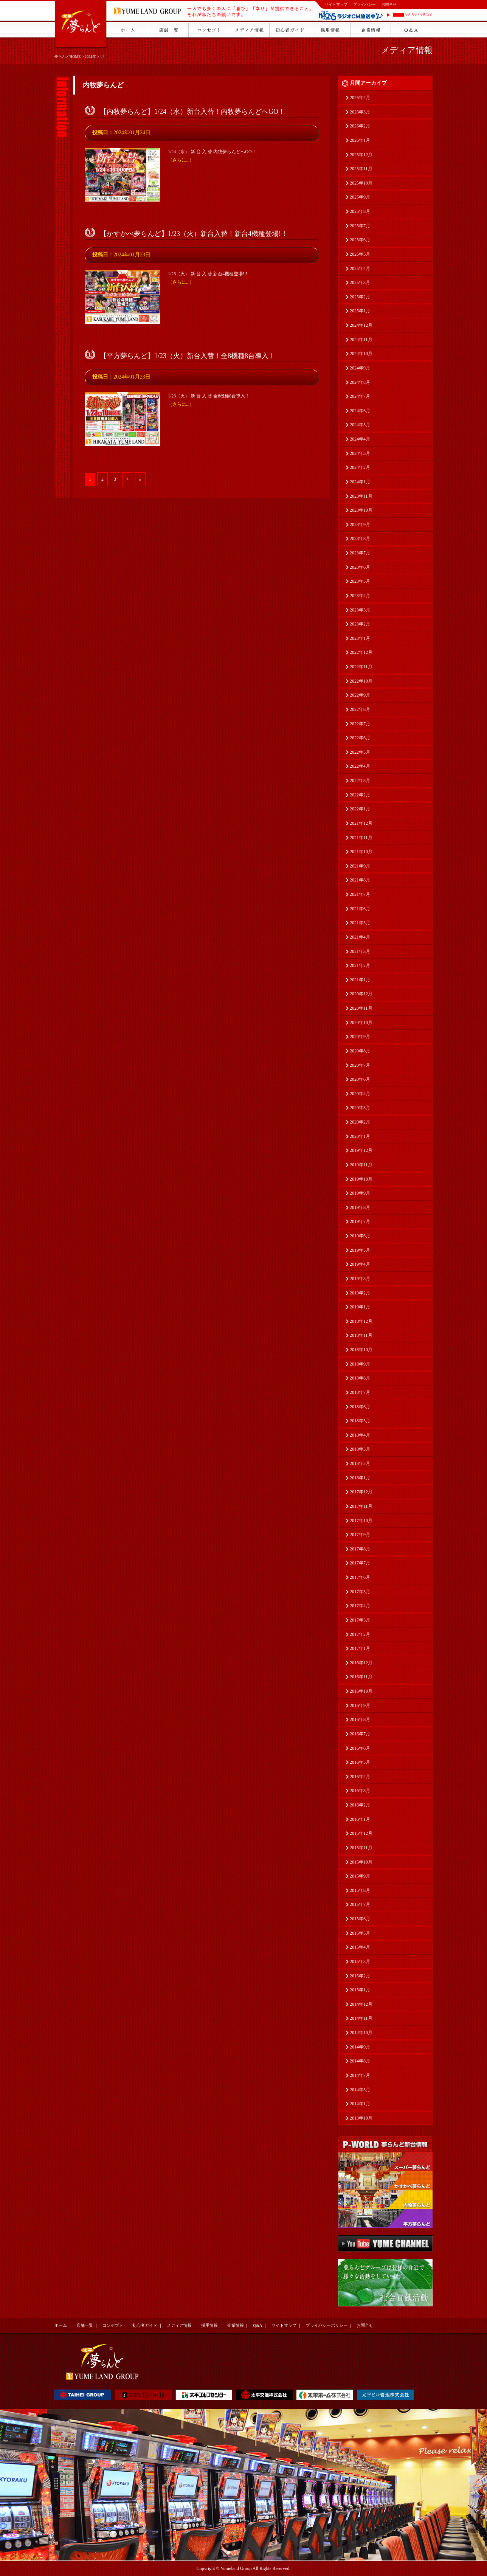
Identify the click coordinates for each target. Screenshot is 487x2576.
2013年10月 (361, 2118)
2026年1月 (360, 140)
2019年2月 (360, 1293)
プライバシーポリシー (326, 2325)
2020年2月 (360, 1122)
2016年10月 (361, 1691)
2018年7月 (360, 1392)
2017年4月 (360, 1605)
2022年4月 (360, 766)
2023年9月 (360, 524)
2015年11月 (361, 1847)
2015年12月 (361, 1833)
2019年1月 (360, 1307)
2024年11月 (361, 339)
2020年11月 (361, 1008)
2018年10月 (361, 1349)
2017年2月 (360, 1634)
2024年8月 (360, 382)
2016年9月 (360, 1705)
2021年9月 (360, 866)
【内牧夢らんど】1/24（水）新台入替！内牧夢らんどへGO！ (192, 111)
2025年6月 (360, 239)
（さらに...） (181, 160)
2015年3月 (360, 1961)
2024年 (90, 56)
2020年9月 (360, 1036)
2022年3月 (360, 780)
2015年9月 (360, 1876)
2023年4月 (360, 595)
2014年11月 (361, 2018)
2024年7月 (360, 396)
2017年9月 (360, 1534)
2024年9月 (360, 368)
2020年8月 (360, 1051)
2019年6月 (360, 1235)
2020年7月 (360, 1065)
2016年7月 (360, 1733)
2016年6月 (360, 1748)
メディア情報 (407, 50)
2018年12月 (361, 1321)
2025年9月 (360, 197)
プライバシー (364, 4)
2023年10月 (361, 510)
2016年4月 (360, 1776)
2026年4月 (360, 97)
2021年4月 (360, 937)
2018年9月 (360, 1364)
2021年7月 (360, 894)
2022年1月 (360, 809)
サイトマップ (336, 4)
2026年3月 (360, 112)
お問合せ (389, 4)
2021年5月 (360, 922)
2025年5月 (360, 254)
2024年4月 (360, 439)
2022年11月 (361, 666)
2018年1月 (360, 1477)
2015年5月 (360, 1933)
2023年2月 (360, 624)
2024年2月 (360, 467)
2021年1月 (360, 979)
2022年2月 (360, 795)
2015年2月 (360, 1976)
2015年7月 (360, 1904)
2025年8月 (360, 211)
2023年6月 (360, 567)
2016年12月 (361, 1662)
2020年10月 (361, 1022)
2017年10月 (361, 1520)
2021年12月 (361, 823)
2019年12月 (361, 1150)
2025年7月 (360, 225)
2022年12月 (361, 652)
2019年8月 (360, 1207)
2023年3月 (360, 610)
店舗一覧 (84, 2325)
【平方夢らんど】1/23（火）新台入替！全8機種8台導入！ (187, 356)
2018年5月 (360, 1420)
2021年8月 (360, 880)
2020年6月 (360, 1079)
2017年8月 (360, 1549)
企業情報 (235, 2325)
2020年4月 (360, 1093)
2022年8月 (360, 709)
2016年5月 (360, 1762)
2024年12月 (361, 325)
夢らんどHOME (67, 56)
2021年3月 (360, 951)
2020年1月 (360, 1136)
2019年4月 (360, 1264)
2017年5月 (360, 1591)
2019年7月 (360, 1221)
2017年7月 (360, 1563)
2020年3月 (360, 1107)
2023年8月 (360, 538)
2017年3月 (360, 1620)
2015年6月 (360, 1918)
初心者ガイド (144, 2325)
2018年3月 (360, 1449)
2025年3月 (360, 282)
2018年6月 (360, 1406)
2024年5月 (360, 424)
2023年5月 (360, 581)
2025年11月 (361, 168)
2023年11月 (361, 496)
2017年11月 (361, 1506)
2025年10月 (361, 183)
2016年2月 (360, 1805)
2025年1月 (360, 310)
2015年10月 (361, 1862)
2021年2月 (360, 965)
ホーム (60, 2325)
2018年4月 (360, 1435)
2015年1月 (360, 1990)
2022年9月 (360, 695)
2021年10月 (361, 851)
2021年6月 (360, 908)
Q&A (257, 2325)
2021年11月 (361, 837)
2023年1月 (360, 638)
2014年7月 (360, 2075)
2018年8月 (360, 1378)
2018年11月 (361, 1335)
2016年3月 (360, 1790)
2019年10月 (361, 1179)
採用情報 (209, 2325)
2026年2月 (360, 126)
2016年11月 (361, 1676)
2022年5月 (360, 752)
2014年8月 (360, 2061)
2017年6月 (360, 1577)
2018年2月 (360, 1463)
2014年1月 (360, 2103)
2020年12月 (361, 993)
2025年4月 (360, 268)
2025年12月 (361, 154)
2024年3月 (360, 453)
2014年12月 (361, 2004)
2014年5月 (360, 2089)
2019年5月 (360, 1250)
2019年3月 (360, 1278)
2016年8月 (360, 1719)
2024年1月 (360, 481)
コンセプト (112, 2325)
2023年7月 (360, 553)
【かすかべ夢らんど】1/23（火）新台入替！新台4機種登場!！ (194, 233)
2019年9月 (360, 1193)
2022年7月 (360, 723)
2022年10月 (361, 681)
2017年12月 (361, 1491)
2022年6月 (360, 737)
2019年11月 (361, 1164)
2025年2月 (360, 296)
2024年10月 (361, 353)
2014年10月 (361, 2032)
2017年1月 (360, 1648)
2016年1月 (360, 1819)
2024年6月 (360, 410)
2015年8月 (360, 1890)
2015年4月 (360, 1947)
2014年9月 (360, 2047)
